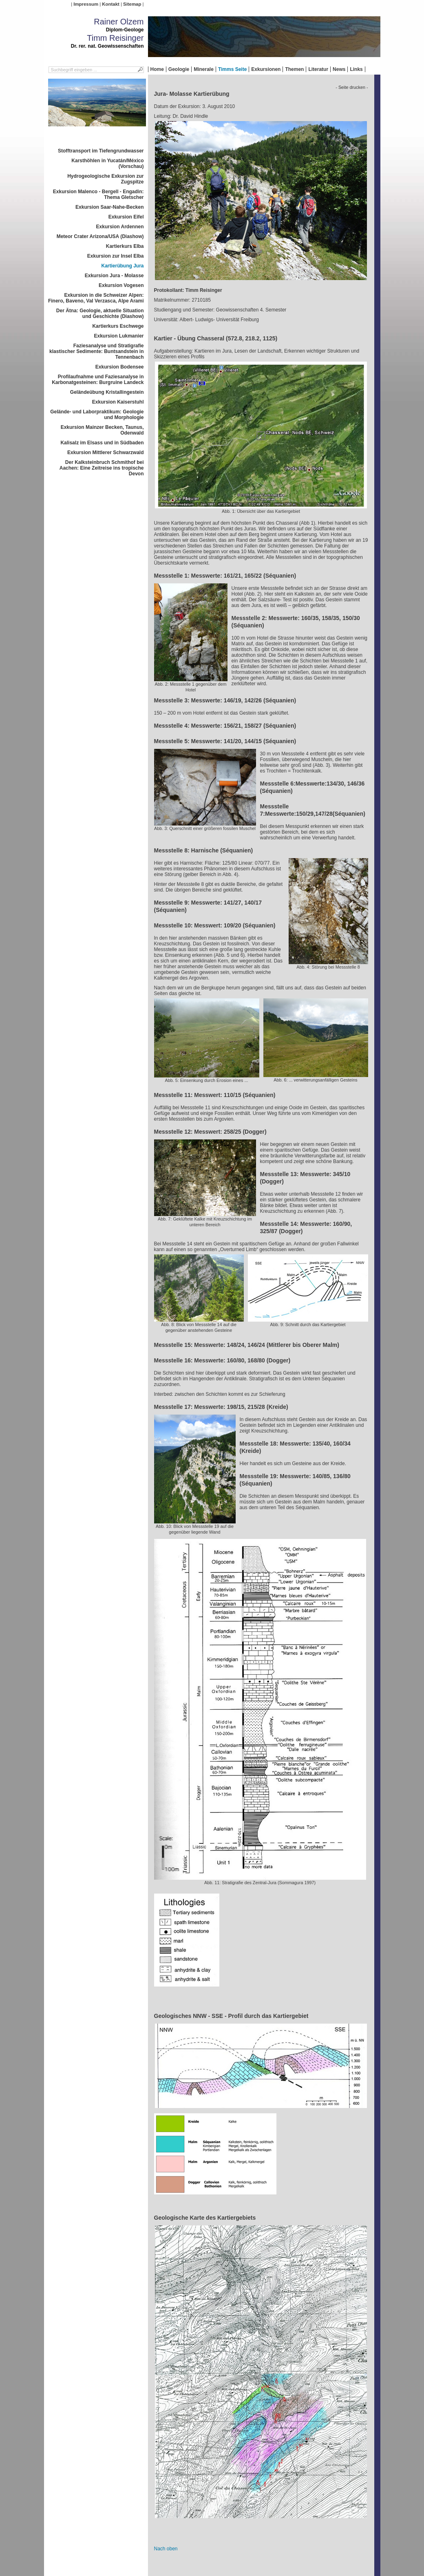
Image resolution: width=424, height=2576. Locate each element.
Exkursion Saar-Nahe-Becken (109, 207)
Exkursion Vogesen (121, 285)
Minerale (204, 69)
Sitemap (132, 4)
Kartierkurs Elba (125, 246)
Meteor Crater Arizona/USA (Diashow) (100, 236)
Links (356, 69)
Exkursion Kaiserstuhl (118, 402)
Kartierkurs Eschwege (118, 326)
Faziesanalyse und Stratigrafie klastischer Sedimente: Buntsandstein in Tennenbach (96, 351)
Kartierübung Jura (122, 266)
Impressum (85, 4)
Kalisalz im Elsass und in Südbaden (102, 443)
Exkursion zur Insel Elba (115, 256)
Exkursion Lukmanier (119, 336)
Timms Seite (232, 69)
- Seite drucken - (352, 87)
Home (157, 69)
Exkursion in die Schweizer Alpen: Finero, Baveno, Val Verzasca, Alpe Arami (96, 298)
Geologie (178, 69)
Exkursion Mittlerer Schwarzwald (105, 452)
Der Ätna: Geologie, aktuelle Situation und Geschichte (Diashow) (100, 313)
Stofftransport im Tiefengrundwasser (101, 151)
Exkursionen (265, 69)
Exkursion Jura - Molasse (114, 275)
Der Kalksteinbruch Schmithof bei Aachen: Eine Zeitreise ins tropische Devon (102, 468)
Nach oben (166, 2549)
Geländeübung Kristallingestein (107, 392)
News (339, 69)
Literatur (318, 69)
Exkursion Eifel (126, 217)
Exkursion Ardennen (120, 227)
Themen (294, 69)
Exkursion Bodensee (119, 367)
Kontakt (110, 4)
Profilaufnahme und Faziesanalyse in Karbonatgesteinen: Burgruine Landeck (98, 379)
